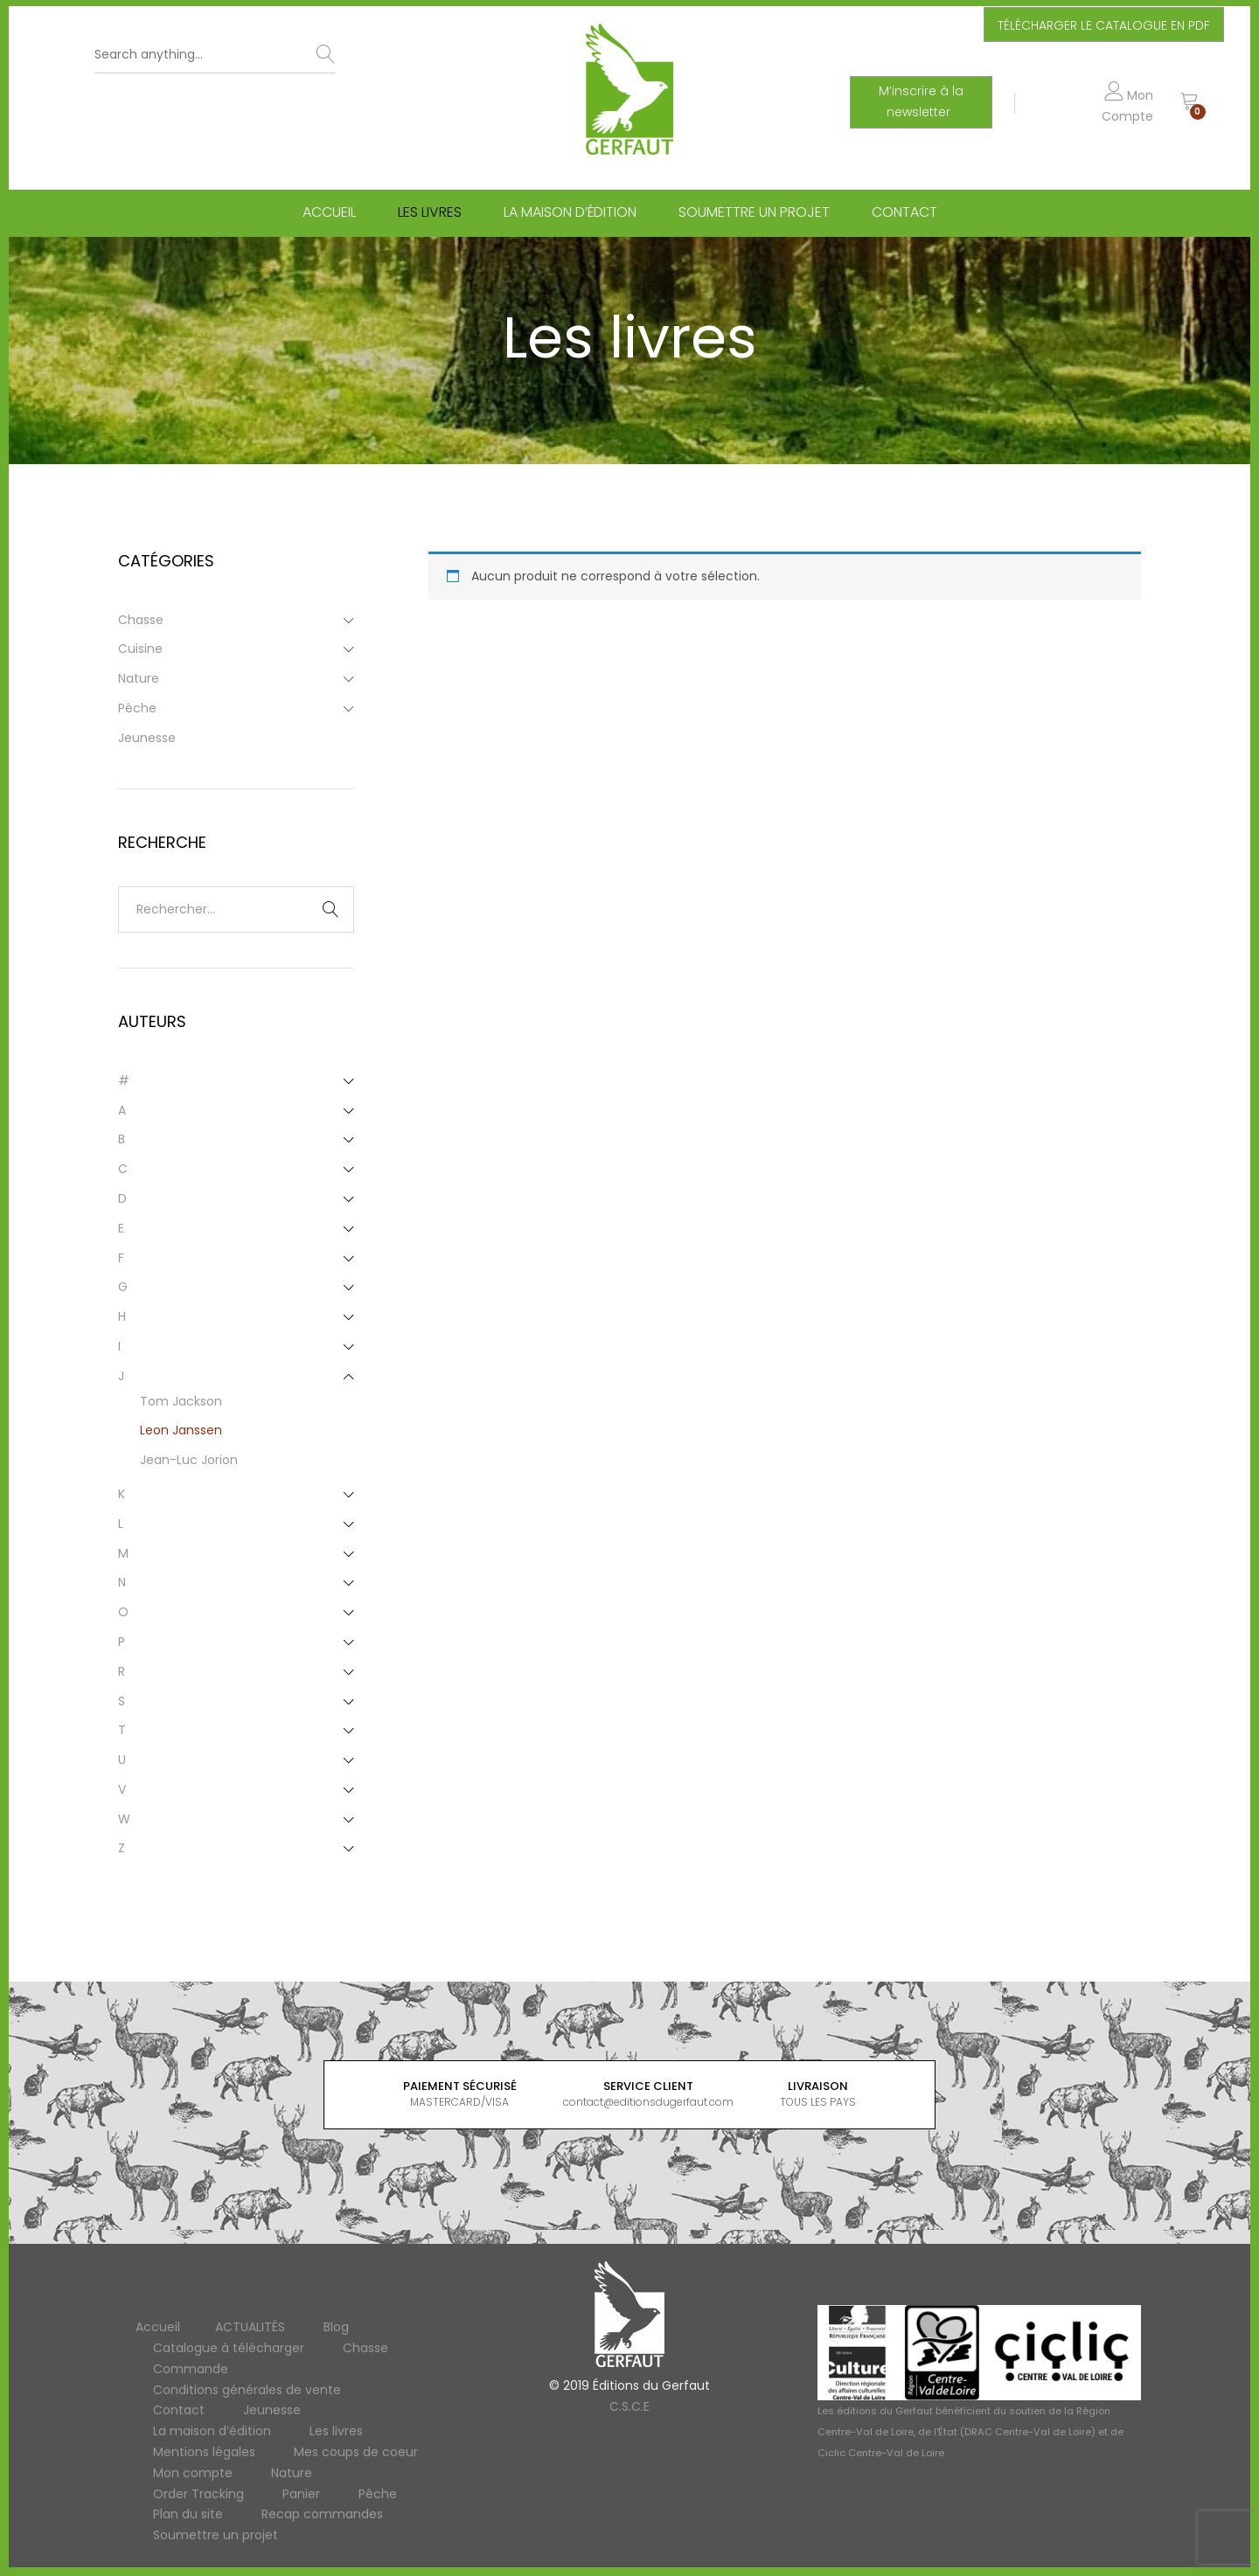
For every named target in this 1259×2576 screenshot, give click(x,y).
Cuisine (140, 648)
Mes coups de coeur (356, 2452)
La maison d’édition (570, 212)
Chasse (140, 619)
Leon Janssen (181, 1430)
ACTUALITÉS (250, 2327)
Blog (336, 2327)
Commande (190, 2369)
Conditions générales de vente (247, 2390)
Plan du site (188, 2514)
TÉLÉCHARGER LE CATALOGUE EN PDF (1104, 25)
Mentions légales (204, 2452)
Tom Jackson (181, 1401)
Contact (904, 212)
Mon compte (193, 2473)
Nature (138, 678)
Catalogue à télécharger (228, 2348)
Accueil (329, 212)
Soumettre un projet (754, 212)
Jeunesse (147, 737)
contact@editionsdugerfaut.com (648, 2101)
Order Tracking (198, 2494)
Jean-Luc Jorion (189, 1460)
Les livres (430, 212)
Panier (301, 2494)
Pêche (137, 708)
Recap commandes (322, 2514)
